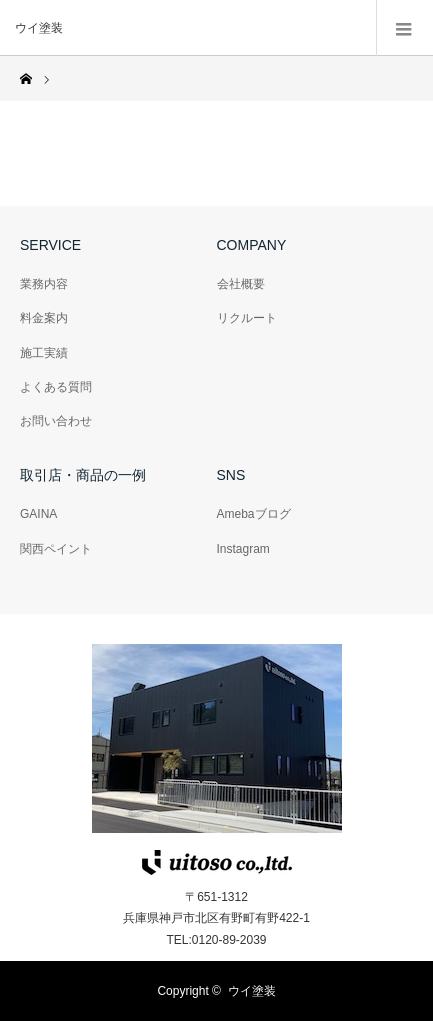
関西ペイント (56, 549)
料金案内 (44, 318)
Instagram (243, 549)
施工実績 (44, 353)
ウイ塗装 (252, 991)
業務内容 (44, 284)
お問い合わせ (56, 421)
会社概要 (241, 284)
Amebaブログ (254, 514)
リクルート (247, 318)
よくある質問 (56, 387)
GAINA (38, 514)
